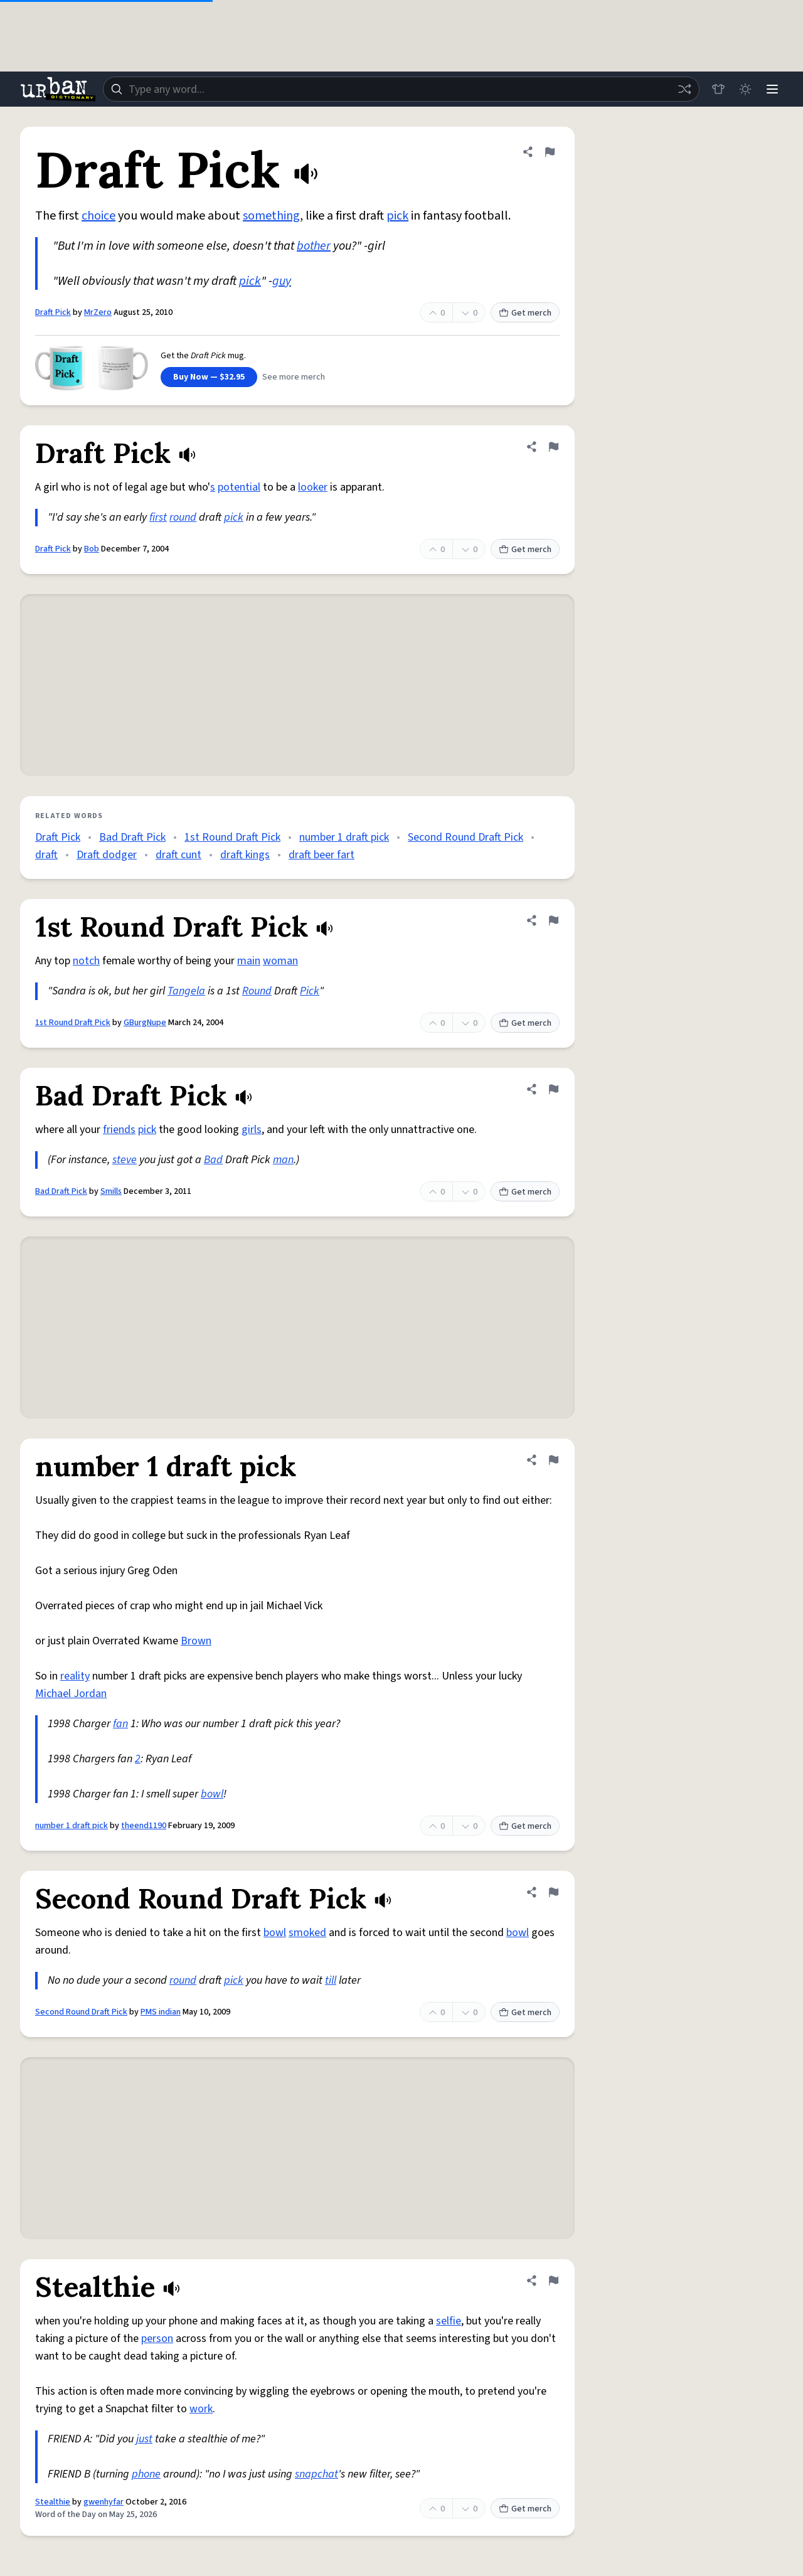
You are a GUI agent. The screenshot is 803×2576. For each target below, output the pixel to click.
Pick (309, 991)
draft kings (245, 855)
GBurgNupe (145, 1022)
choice (98, 216)
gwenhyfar (103, 2502)
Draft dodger (107, 855)
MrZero (98, 312)
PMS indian (161, 2012)
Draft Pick (53, 312)
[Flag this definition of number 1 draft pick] (553, 1460)
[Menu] (771, 89)
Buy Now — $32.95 (209, 377)
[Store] (716, 89)
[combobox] (400, 89)
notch (86, 961)
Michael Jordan (71, 1693)
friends (119, 1129)
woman (280, 961)
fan (120, 1724)
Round (257, 991)
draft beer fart (321, 855)
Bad (213, 1160)
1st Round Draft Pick (232, 837)
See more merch (293, 377)
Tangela (186, 991)
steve (124, 1160)
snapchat (316, 2474)
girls (252, 1129)
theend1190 (143, 1825)
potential (239, 487)
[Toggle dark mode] (744, 89)
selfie (448, 2321)
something (271, 216)
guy (281, 281)
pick (397, 216)
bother (314, 246)
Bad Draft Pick (132, 837)
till (330, 1980)
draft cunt (178, 855)
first (158, 517)
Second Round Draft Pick (465, 837)
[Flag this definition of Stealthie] (553, 2280)
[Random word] (682, 89)
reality (75, 1676)
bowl (212, 1794)
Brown (196, 1641)
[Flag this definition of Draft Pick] (550, 152)
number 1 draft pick (344, 837)
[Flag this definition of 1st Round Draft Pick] (553, 920)
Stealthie (52, 2502)
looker (312, 487)
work (201, 2409)
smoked (307, 1932)
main (248, 961)
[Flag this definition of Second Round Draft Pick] (553, 1892)
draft (46, 855)
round (182, 517)
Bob (91, 549)
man (283, 1160)
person (157, 2338)
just (144, 2439)
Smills (111, 1191)
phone (146, 2474)
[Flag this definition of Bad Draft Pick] (553, 1089)
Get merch (525, 313)
